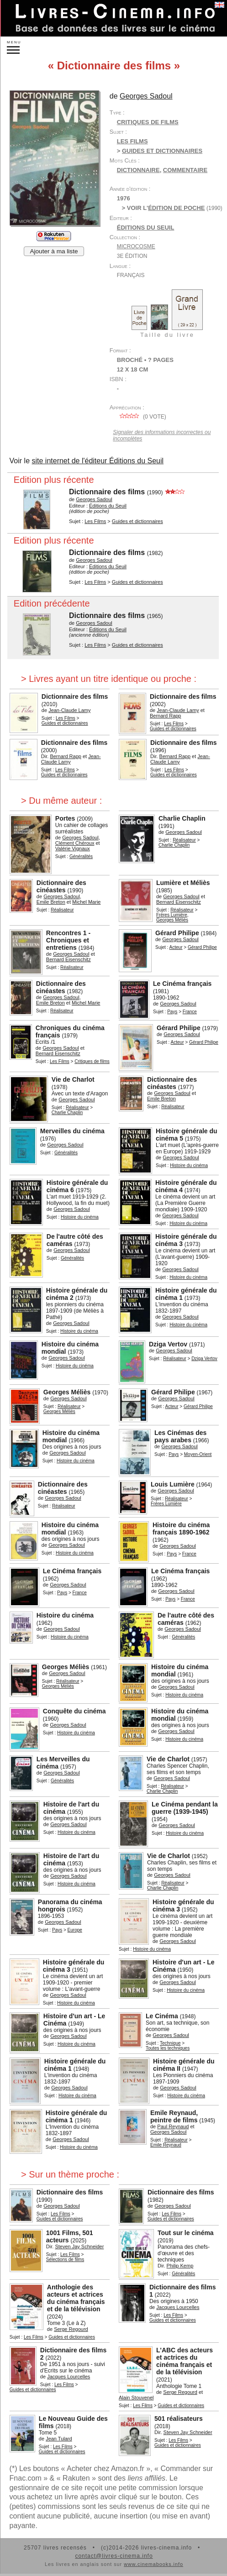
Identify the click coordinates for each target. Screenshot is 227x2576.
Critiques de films (148, 122)
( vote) (141, 417)
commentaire (185, 170)
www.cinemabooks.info (153, 2564)
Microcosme (136, 246)
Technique (170, 2043)
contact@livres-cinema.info (114, 2556)
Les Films (132, 141)
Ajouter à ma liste (54, 251)
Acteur (176, 947)
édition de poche (176, 207)
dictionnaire (138, 170)
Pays (172, 1011)
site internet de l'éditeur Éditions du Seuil (98, 461)
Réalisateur (184, 840)
